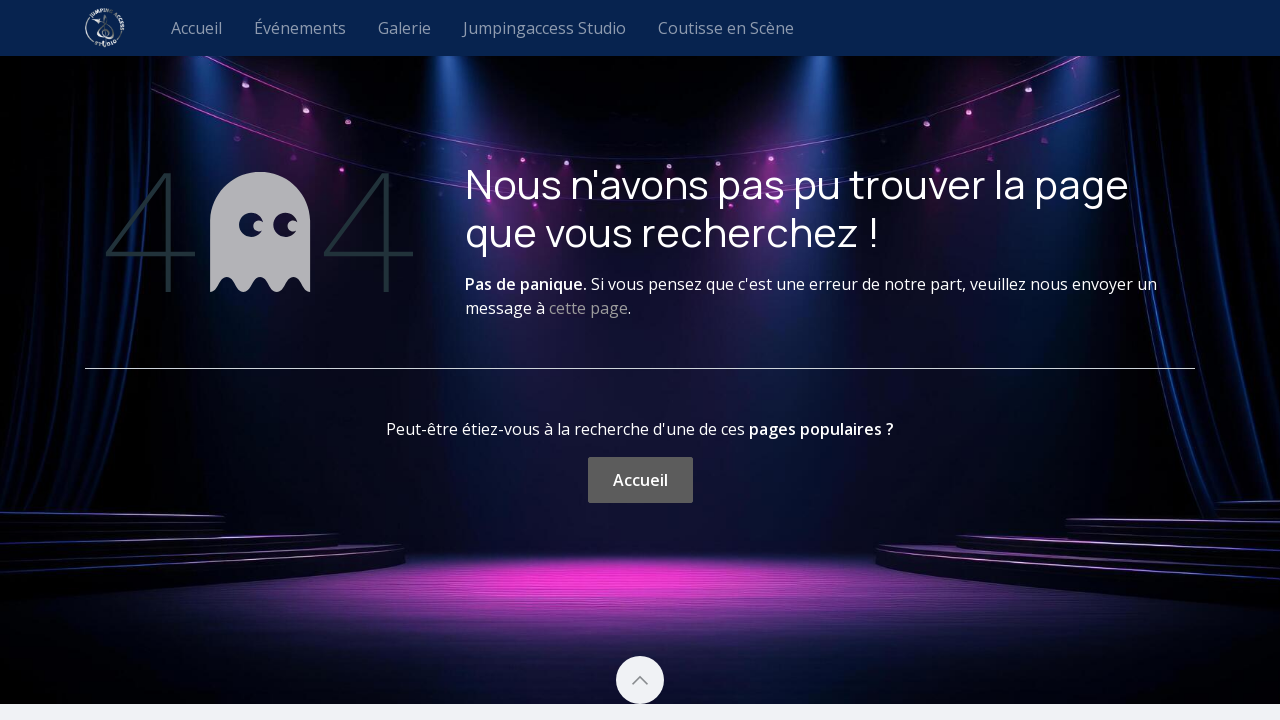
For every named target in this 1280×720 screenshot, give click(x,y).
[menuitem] (196, 28)
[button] (640, 680)
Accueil (640, 480)
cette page (588, 308)
